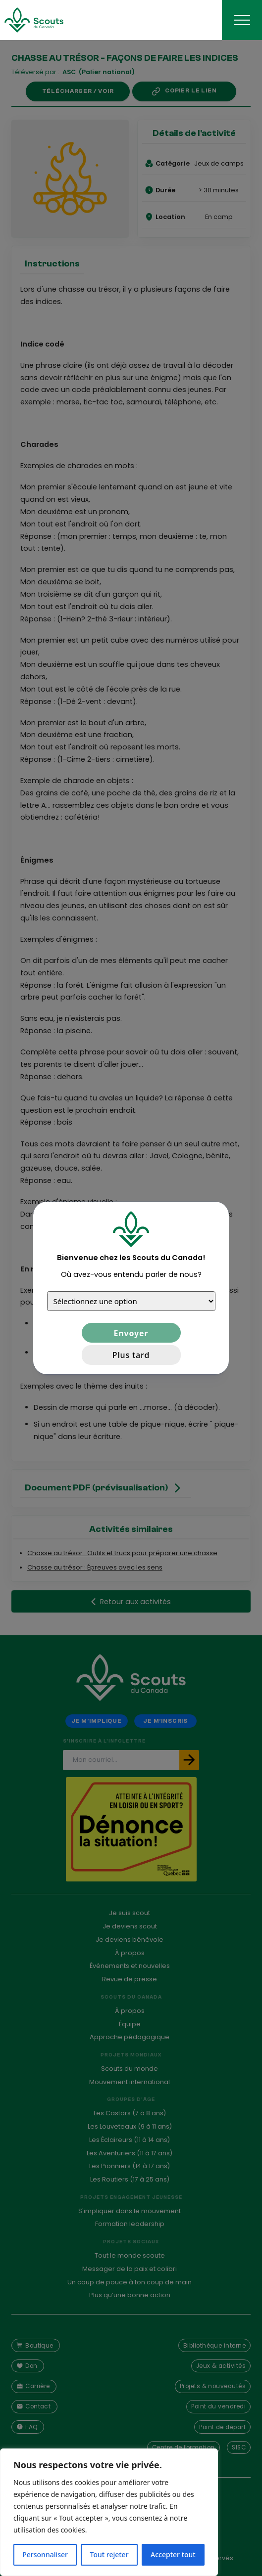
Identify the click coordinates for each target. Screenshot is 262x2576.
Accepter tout (173, 2554)
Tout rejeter (109, 2554)
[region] (109, 2512)
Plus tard (131, 1355)
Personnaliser (45, 2554)
